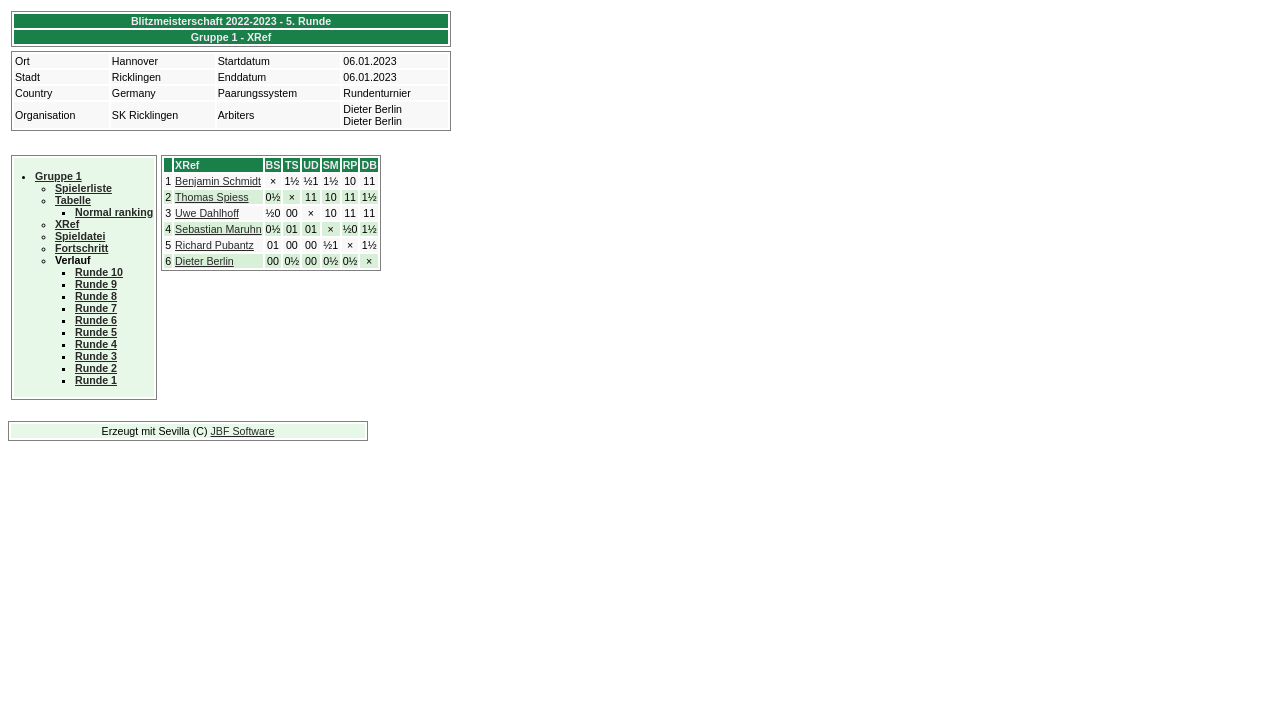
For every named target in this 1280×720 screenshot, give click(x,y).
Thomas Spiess (211, 197)
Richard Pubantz (214, 245)
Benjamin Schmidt (218, 181)
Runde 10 (99, 272)
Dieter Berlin (204, 261)
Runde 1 (96, 380)
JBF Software (243, 431)
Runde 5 (96, 332)
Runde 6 (96, 320)
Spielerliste (83, 188)
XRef (67, 224)
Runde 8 (96, 296)
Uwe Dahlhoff (207, 213)
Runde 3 (96, 356)
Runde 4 (96, 344)
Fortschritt (81, 248)
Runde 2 (96, 368)
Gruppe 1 (58, 176)
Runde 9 (96, 284)
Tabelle (73, 200)
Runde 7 (96, 308)
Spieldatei (80, 236)
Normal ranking (114, 212)
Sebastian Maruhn (218, 229)
